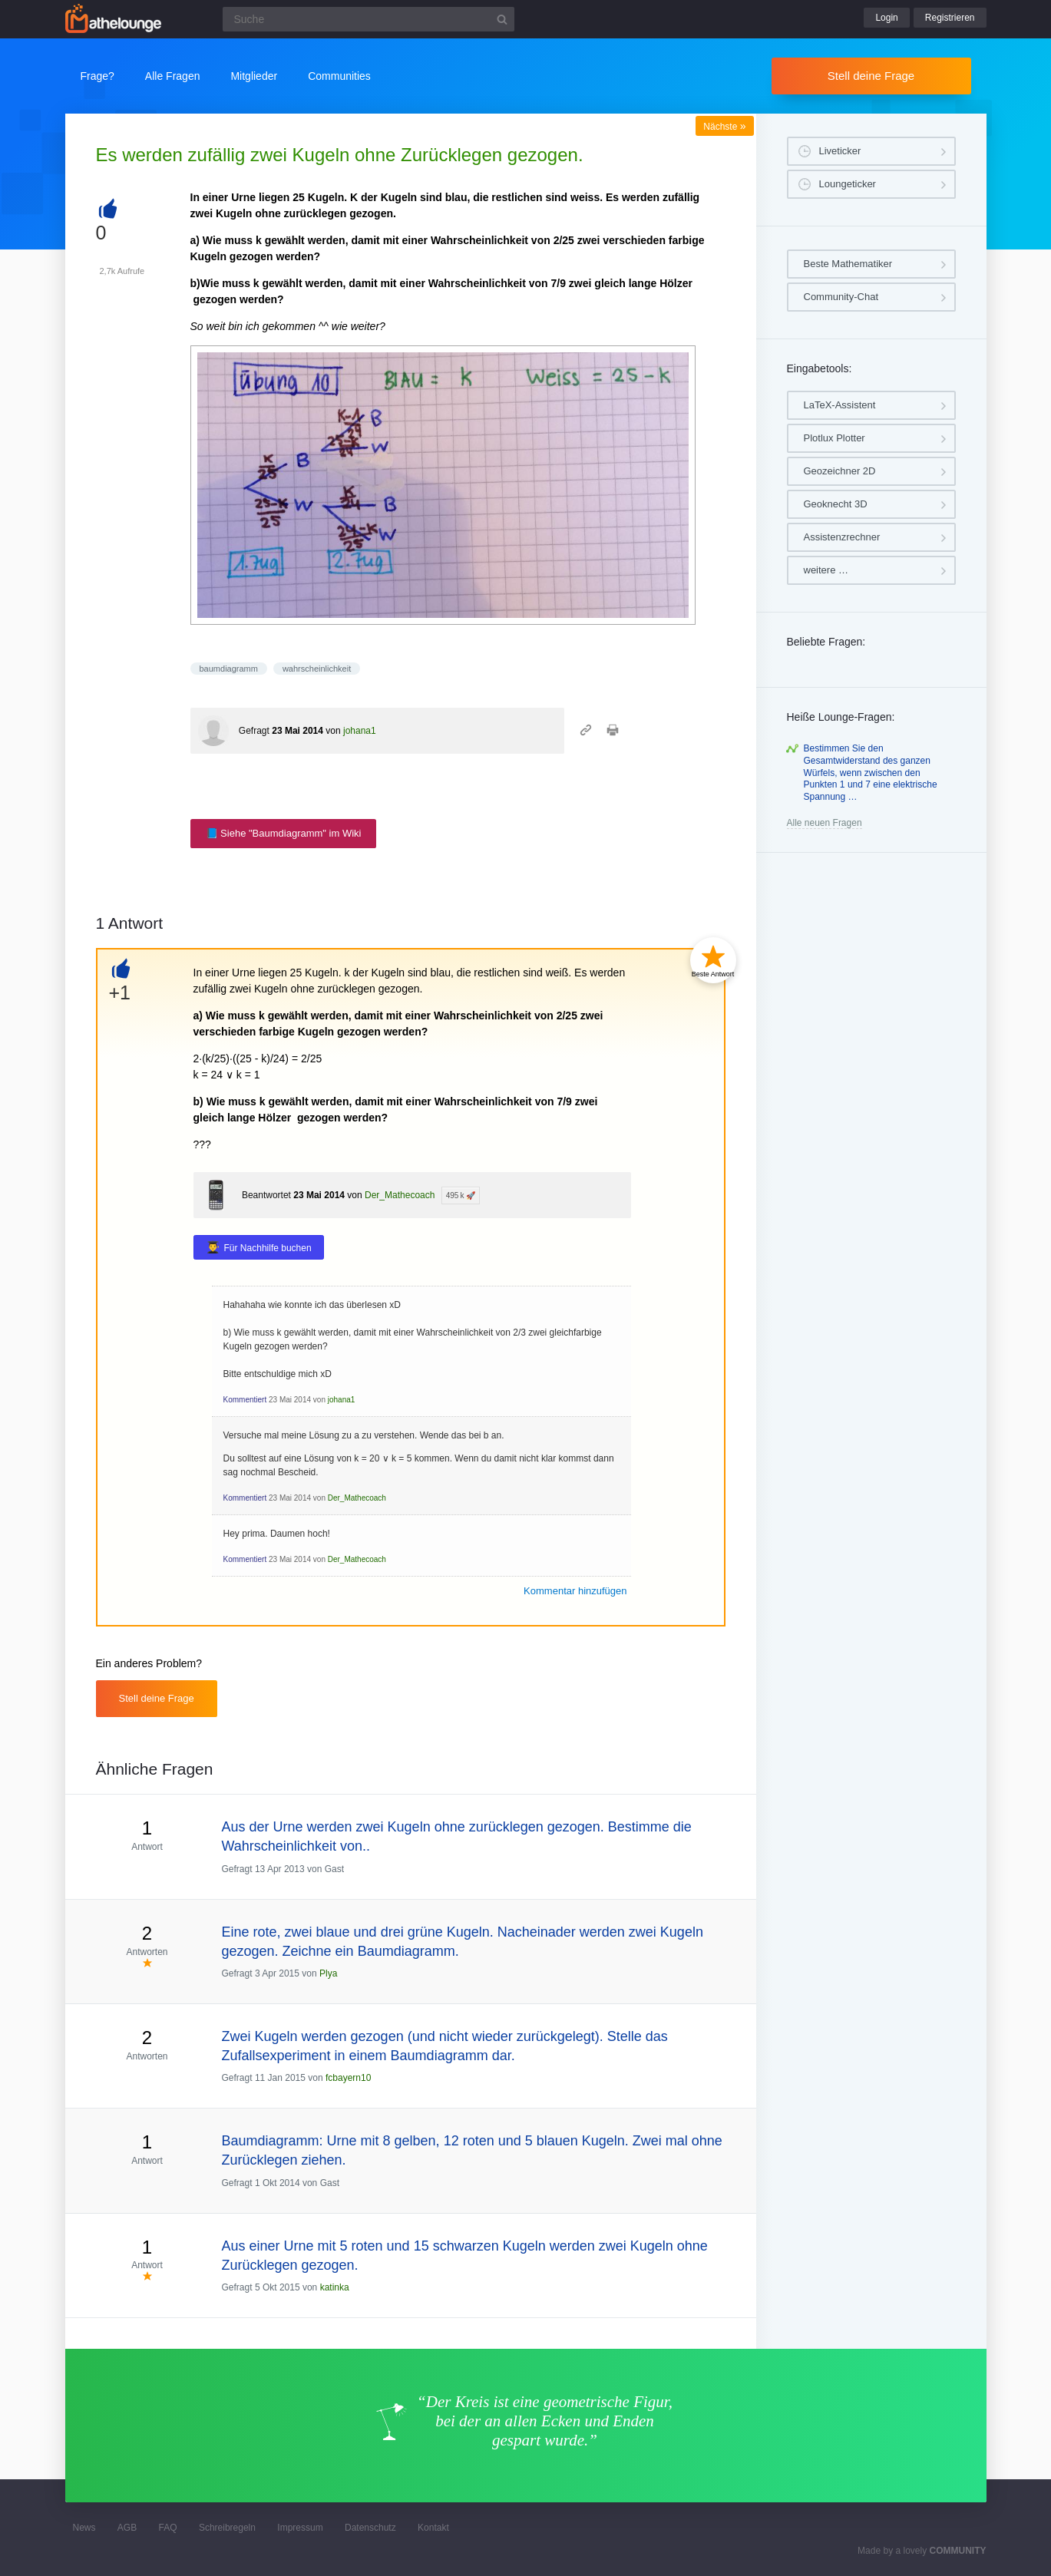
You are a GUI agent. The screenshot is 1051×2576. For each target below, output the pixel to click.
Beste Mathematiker (848, 263)
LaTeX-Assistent (840, 405)
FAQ (168, 2527)
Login (886, 17)
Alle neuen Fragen (824, 822)
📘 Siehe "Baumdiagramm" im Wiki (284, 833)
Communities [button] (339, 76)
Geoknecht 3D (836, 504)
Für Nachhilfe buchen (268, 1248)
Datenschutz (370, 2527)
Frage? (97, 76)
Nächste (724, 126)
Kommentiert (245, 1399)
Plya (328, 1973)
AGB (127, 2527)
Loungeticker (847, 184)
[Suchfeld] (368, 19)
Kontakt (433, 2527)
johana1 (359, 730)
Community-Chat (841, 296)
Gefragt (254, 730)
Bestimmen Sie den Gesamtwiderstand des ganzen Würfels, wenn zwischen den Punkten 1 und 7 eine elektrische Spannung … (870, 772)
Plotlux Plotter (834, 438)
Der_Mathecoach (400, 1195)
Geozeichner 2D (840, 471)
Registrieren (950, 17)
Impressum (299, 2527)
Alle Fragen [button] (172, 76)
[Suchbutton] (502, 19)
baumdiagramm (229, 668)
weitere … (826, 570)
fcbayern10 (348, 2077)
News (84, 2527)
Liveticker (840, 151)
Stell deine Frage (871, 75)
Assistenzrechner (842, 537)
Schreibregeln (227, 2527)
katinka (334, 2287)
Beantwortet (266, 1195)
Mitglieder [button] (253, 76)
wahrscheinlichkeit (317, 668)
